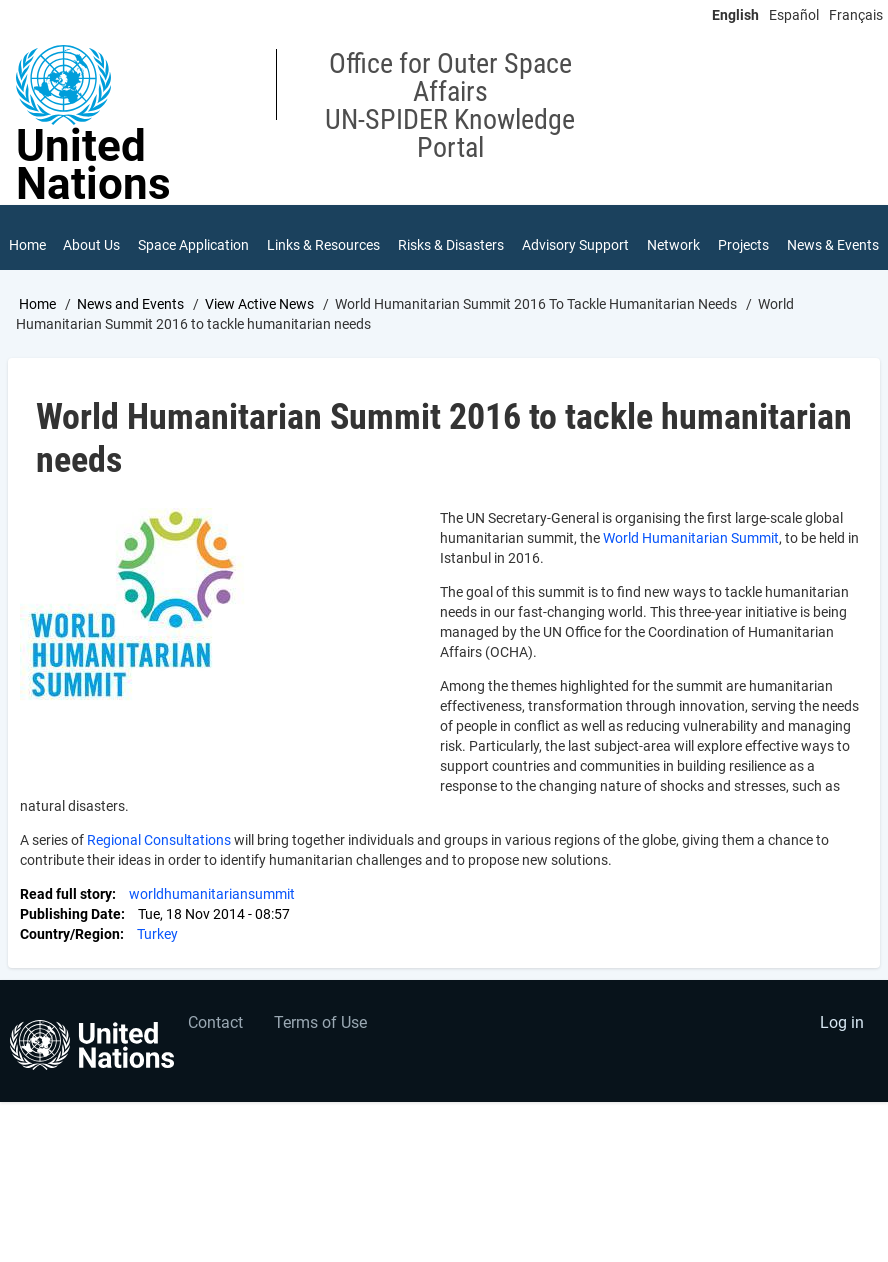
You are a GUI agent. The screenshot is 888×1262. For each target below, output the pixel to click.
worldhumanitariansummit (212, 910)
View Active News (259, 319)
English (735, 15)
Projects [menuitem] (743, 246)
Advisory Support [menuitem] (549, 253)
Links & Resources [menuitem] (300, 253)
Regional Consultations (159, 856)
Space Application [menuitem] (174, 253)
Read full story (66, 910)
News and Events (130, 319)
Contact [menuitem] (215, 1038)
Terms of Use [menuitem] (320, 1038)
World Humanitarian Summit (691, 554)
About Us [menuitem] (83, 253)
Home (37, 319)
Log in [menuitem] (842, 1038)
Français (856, 15)
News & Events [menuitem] (810, 253)
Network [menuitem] (673, 246)
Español (794, 15)
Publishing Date (70, 930)
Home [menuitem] (27, 246)
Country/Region (70, 950)
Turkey (157, 950)
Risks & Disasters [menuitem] (428, 253)
